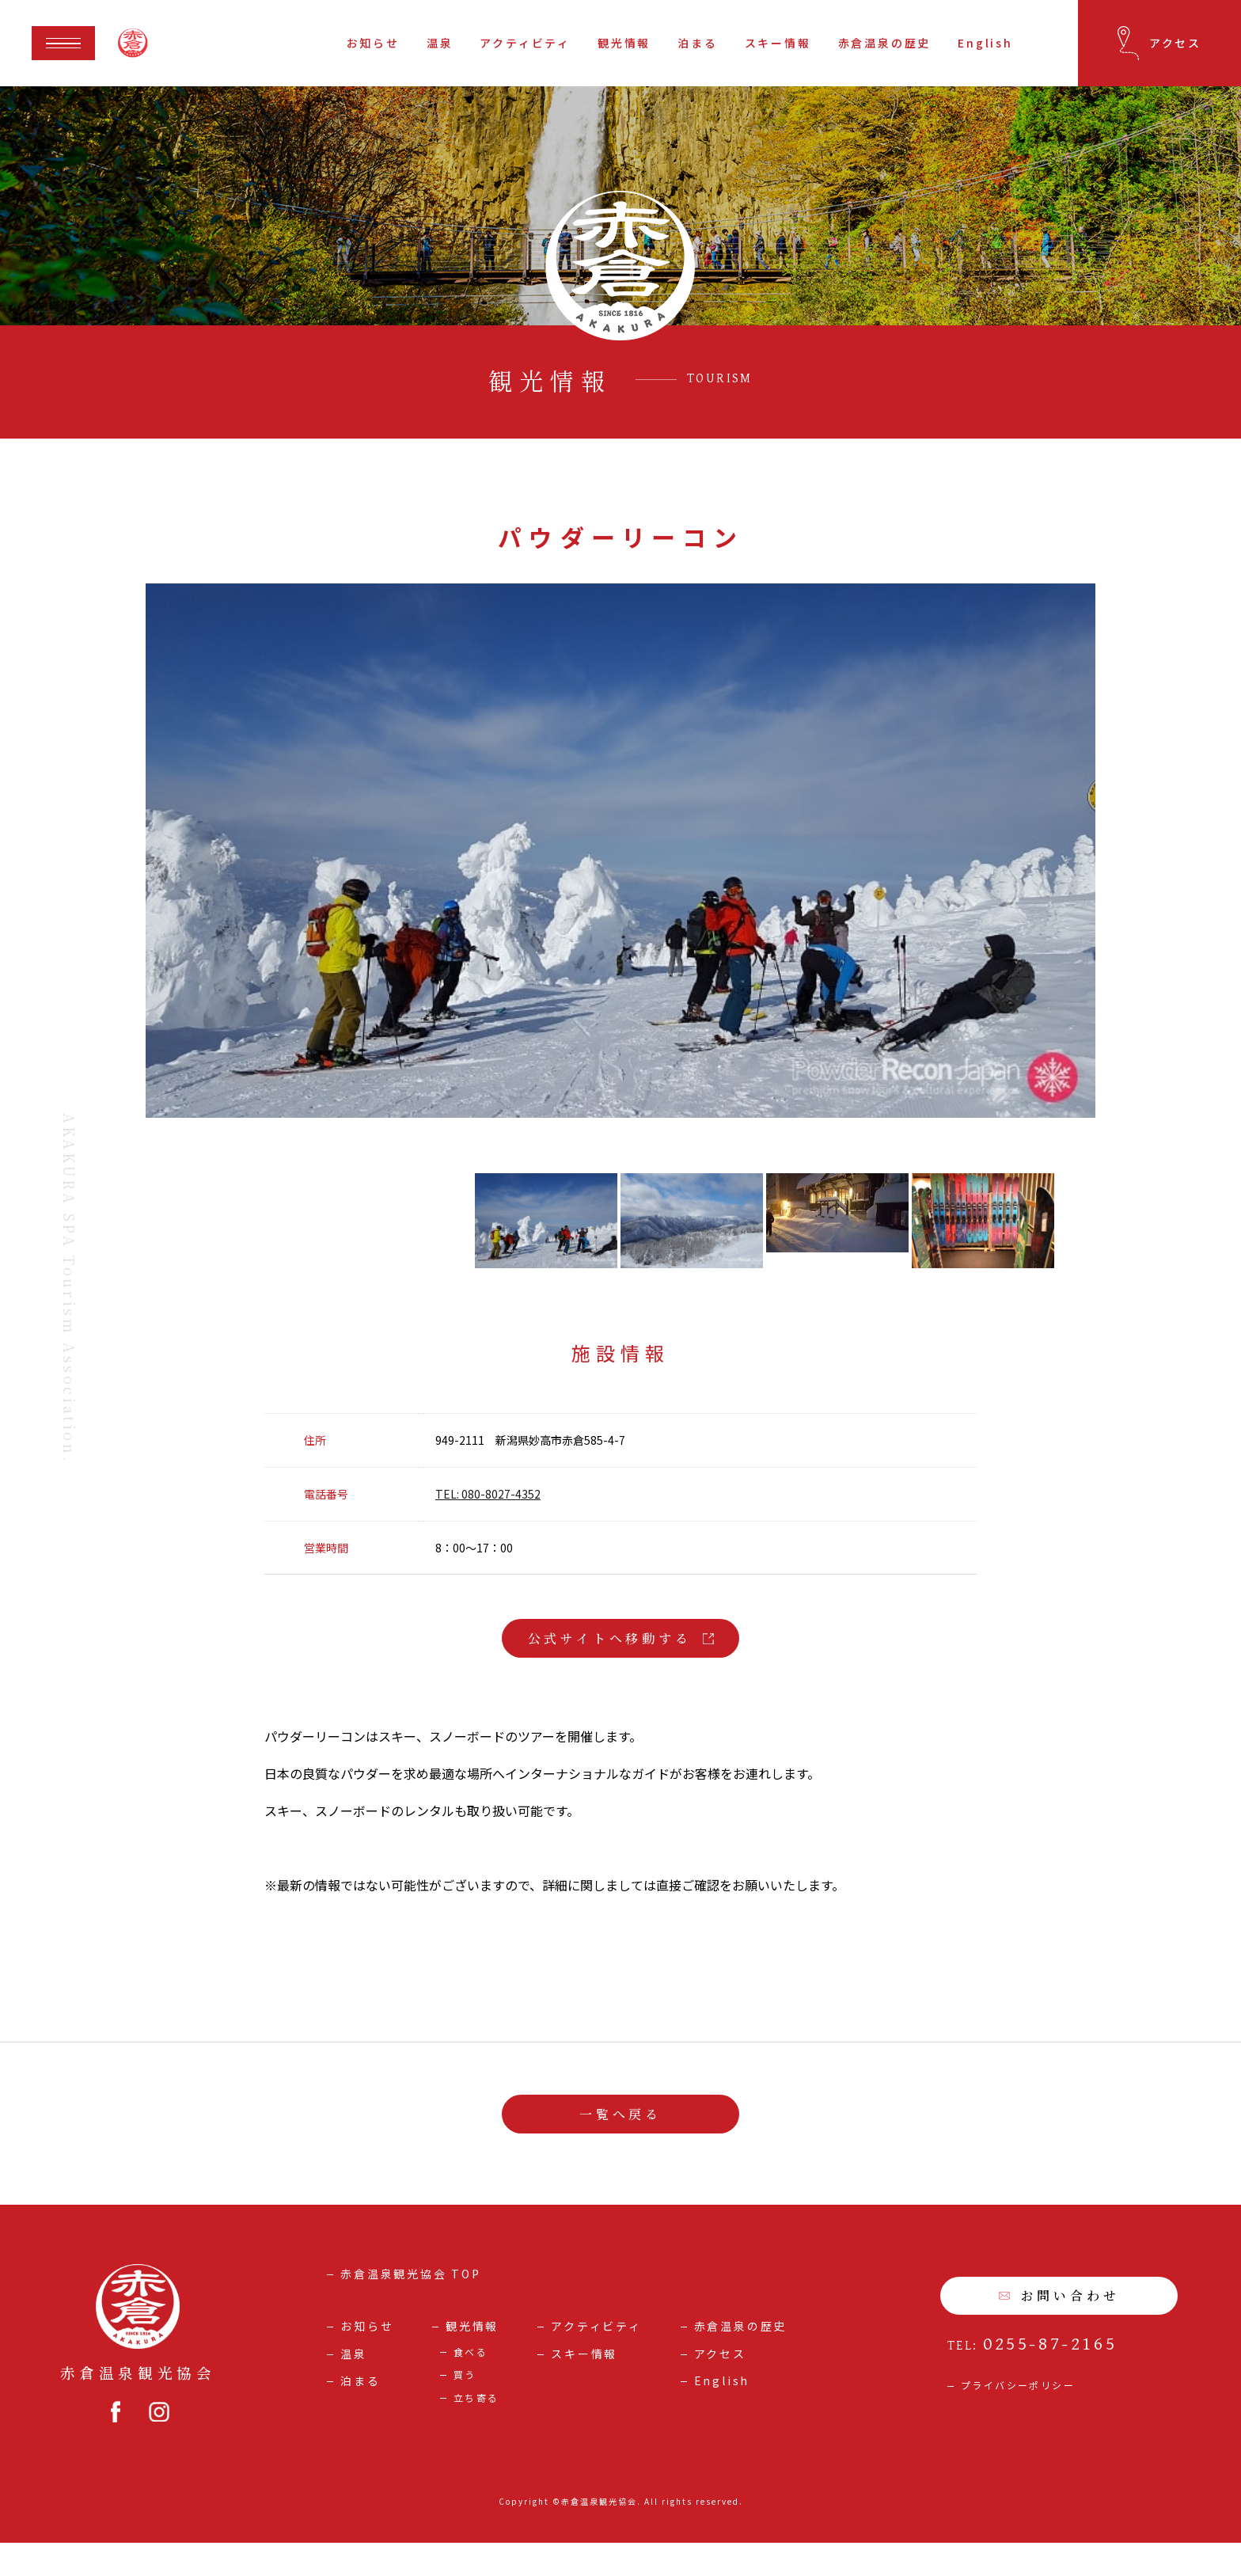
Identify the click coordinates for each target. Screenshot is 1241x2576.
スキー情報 (778, 43)
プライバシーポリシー (1018, 2418)
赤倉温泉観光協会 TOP (410, 2307)
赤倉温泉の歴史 (885, 43)
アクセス (720, 2387)
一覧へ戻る (620, 2146)
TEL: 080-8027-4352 (488, 1528)
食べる (471, 2385)
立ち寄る (476, 2430)
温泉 (440, 43)
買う (465, 2408)
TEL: (1032, 2379)
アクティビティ (525, 43)
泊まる (697, 43)
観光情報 (624, 43)
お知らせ (373, 43)
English (985, 43)
